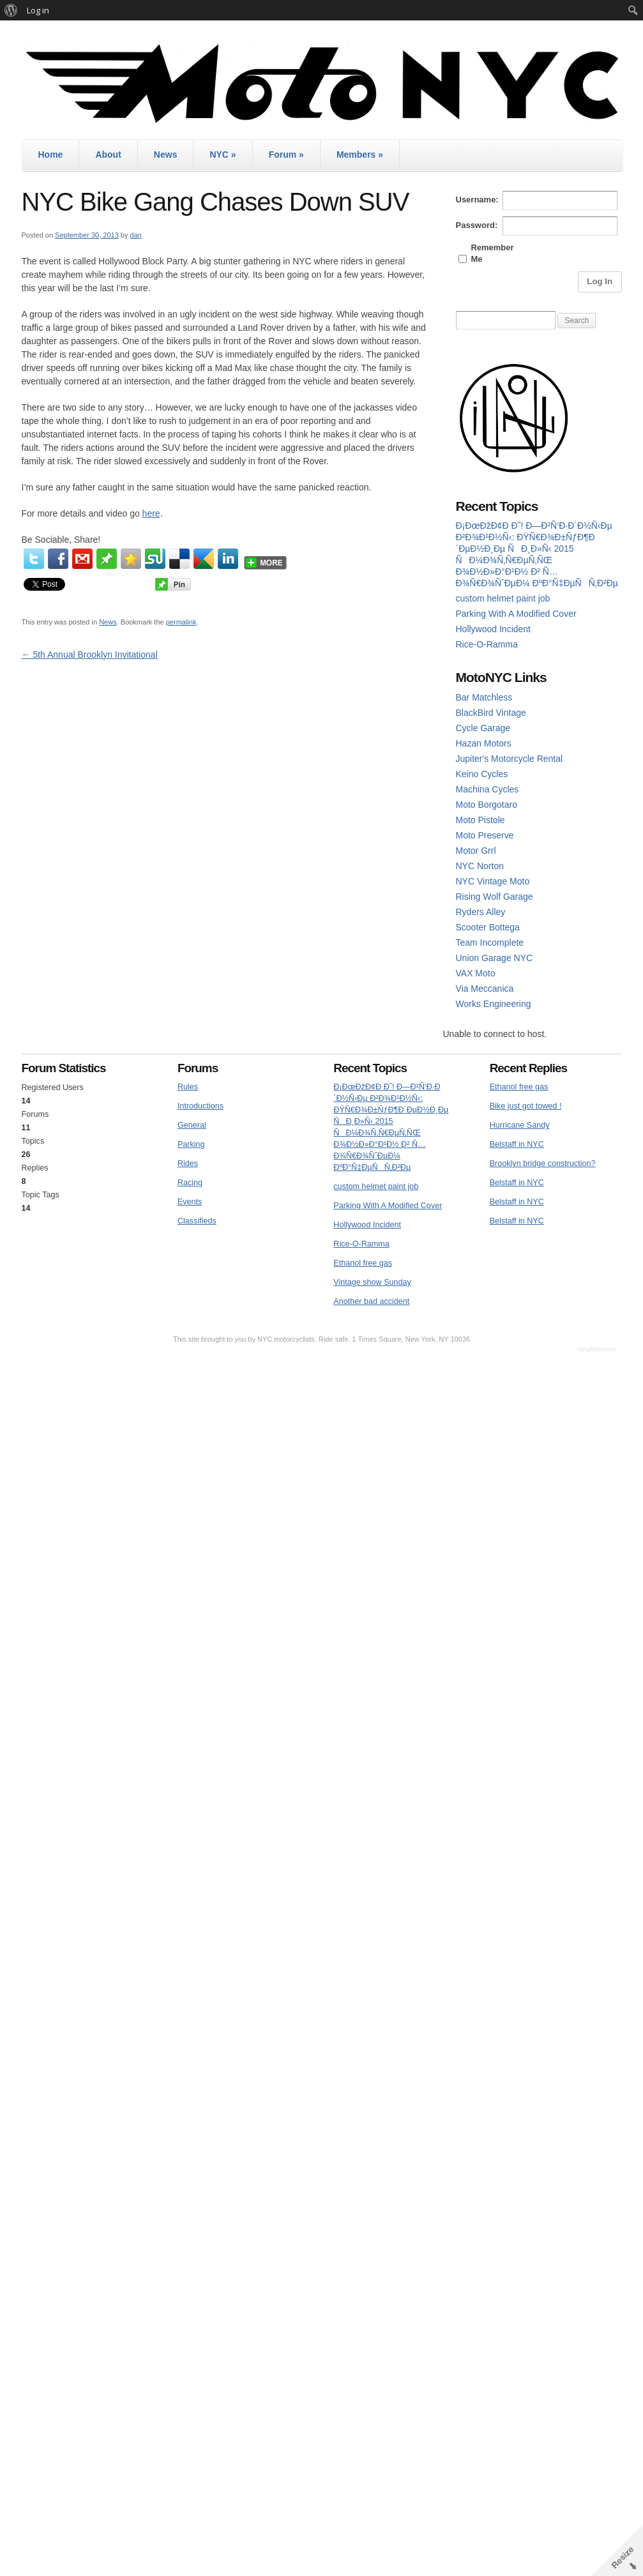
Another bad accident (371, 1301)
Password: (477, 225)
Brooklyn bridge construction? (543, 1163)
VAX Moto (475, 973)
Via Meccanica (485, 988)
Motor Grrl (476, 850)
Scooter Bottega (488, 927)
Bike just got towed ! (526, 1106)
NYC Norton (480, 866)
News (166, 154)
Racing (190, 1182)
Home (50, 154)
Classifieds (197, 1220)
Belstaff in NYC (517, 1144)
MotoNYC (322, 83)
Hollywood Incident (493, 629)
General (192, 1125)
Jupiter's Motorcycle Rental (509, 759)
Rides (188, 1163)
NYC (222, 154)
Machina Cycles (487, 789)
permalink (181, 622)
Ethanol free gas (362, 1263)
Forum (286, 154)
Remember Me (492, 253)
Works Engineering (493, 1004)
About (108, 154)
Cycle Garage (483, 728)
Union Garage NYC (494, 958)
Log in (38, 10)
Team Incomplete (490, 942)
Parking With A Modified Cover (516, 614)
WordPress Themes (598, 1350)
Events (190, 1201)
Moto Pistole (480, 820)
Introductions (200, 1106)
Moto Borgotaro (487, 804)
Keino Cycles (482, 774)
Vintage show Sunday (372, 1282)
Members (360, 154)
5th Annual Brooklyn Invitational (90, 654)
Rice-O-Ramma (487, 644)
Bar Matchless (484, 697)
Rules (188, 1086)
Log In (599, 281)
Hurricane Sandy (520, 1125)
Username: (477, 199)
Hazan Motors (483, 743)
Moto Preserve (485, 835)
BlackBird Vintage (491, 713)
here (151, 513)
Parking (191, 1144)
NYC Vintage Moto (493, 881)
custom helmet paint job (503, 598)
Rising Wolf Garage (494, 896)
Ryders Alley (481, 912)
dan (136, 235)
